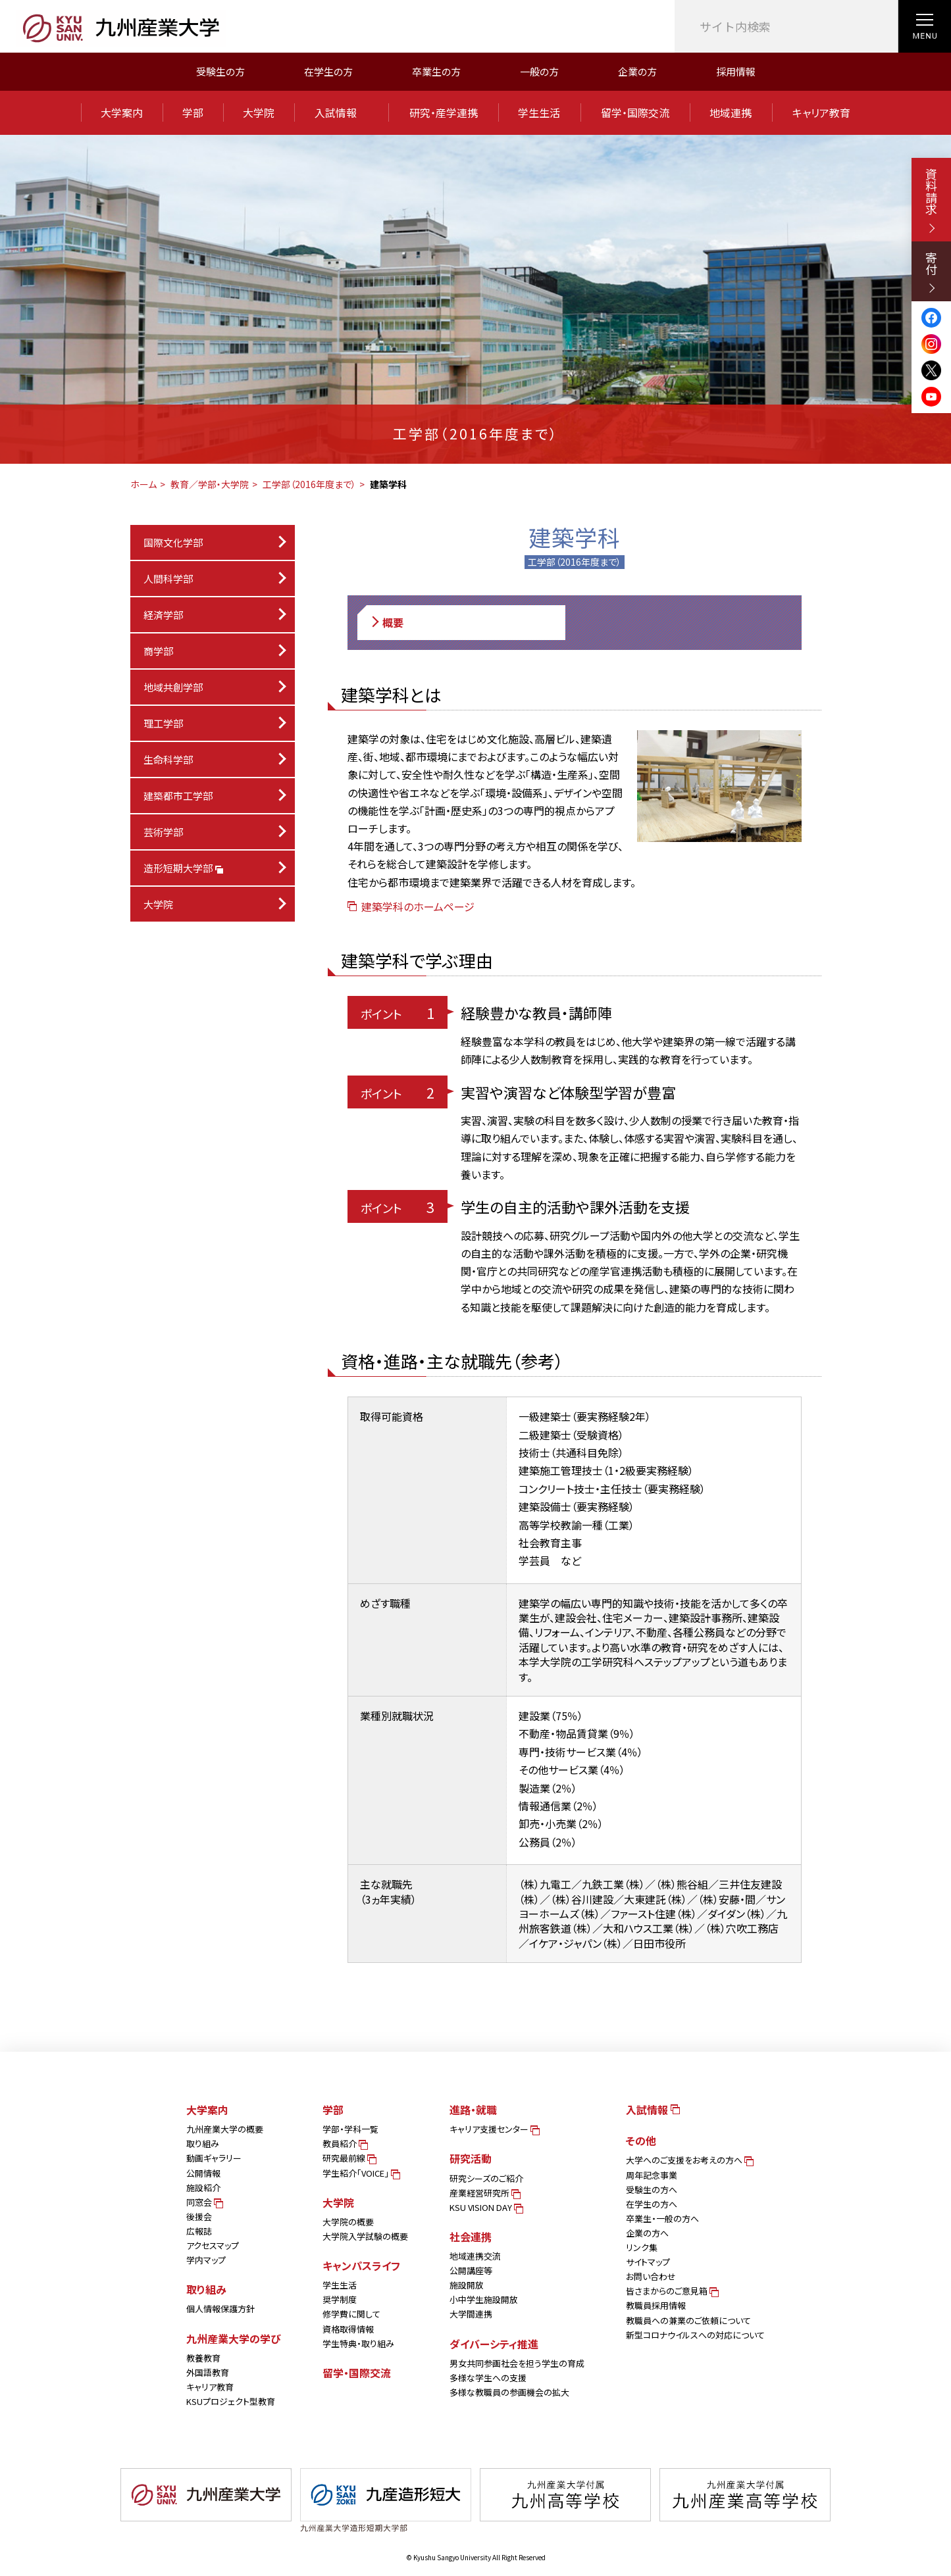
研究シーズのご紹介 (486, 2178)
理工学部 (163, 723)
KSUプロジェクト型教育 (230, 2401)
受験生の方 (220, 71)
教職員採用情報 (656, 2305)
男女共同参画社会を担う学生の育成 (517, 2363)
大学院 (258, 112)
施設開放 (467, 2285)
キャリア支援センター (494, 2129)
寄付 (931, 272)
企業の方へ (647, 2233)
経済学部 (163, 615)
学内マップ (206, 2260)
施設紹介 (203, 2187)
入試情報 (342, 112)
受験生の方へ (651, 2189)
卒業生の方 (436, 71)
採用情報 (736, 71)
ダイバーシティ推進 (494, 2344)
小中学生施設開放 (484, 2299)
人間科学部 (168, 578)
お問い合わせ (651, 2276)
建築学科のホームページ (411, 906)
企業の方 (637, 71)
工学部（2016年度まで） (309, 484)
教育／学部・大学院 (209, 484)
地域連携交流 (475, 2256)
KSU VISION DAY (485, 2207)
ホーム (143, 484)
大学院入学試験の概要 (365, 2236)
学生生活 (539, 112)
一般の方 (539, 71)
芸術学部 (163, 832)
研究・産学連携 (443, 112)
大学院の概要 (348, 2222)
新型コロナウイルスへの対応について (695, 2335)
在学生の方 (328, 71)
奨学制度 (339, 2299)
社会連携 (471, 2236)
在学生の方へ (651, 2204)
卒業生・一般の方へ (662, 2218)
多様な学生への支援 (488, 2377)
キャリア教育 (821, 112)
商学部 (158, 651)
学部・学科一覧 (350, 2129)
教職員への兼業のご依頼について (688, 2320)
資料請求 (931, 200)
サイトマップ (648, 2262)
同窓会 (203, 2202)
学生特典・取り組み (358, 2343)
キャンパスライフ (361, 2265)
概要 (386, 623)
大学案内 (122, 112)
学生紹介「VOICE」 (360, 2173)
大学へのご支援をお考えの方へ (689, 2160)
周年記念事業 (651, 2175)
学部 (192, 112)
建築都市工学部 (178, 796)
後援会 (199, 2216)
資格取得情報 (348, 2329)
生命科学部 (168, 759)
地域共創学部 (173, 687)
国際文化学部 (173, 542)
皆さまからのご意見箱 (671, 2291)
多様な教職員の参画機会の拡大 (509, 2392)
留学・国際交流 (635, 112)
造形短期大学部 (182, 868)
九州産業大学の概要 (224, 2129)
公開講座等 (471, 2270)
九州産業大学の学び (233, 2338)
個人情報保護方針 (220, 2308)
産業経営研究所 (484, 2193)
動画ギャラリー (214, 2158)
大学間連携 (471, 2314)
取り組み (202, 2143)
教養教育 (203, 2358)
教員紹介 (344, 2143)
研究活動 (471, 2158)
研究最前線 (348, 2158)
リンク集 (641, 2247)
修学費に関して (351, 2314)
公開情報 (203, 2173)
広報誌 (199, 2231)
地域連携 (730, 112)
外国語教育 (207, 2372)
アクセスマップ (212, 2245)
